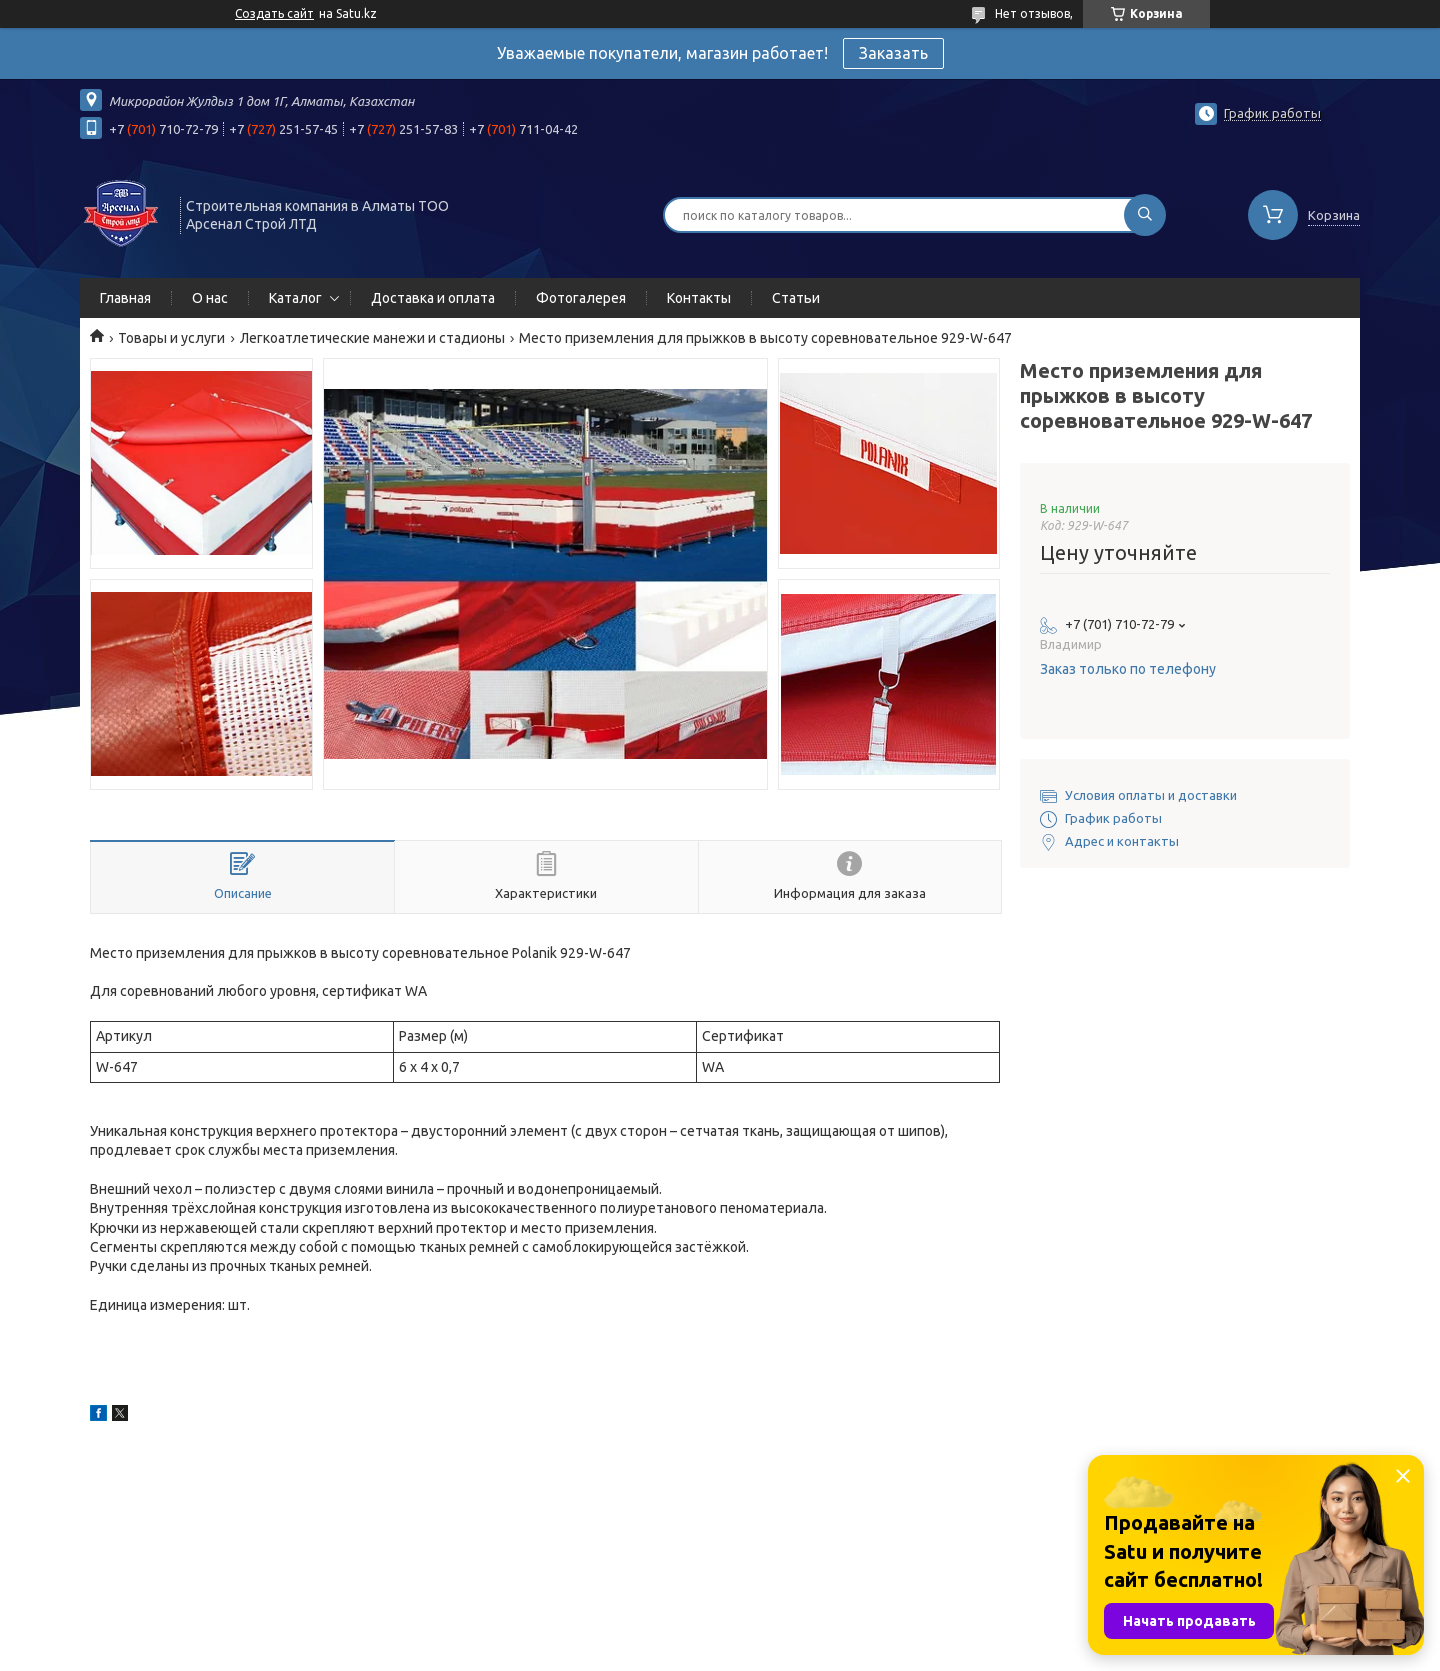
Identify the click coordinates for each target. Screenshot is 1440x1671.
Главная (125, 298)
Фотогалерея (581, 298)
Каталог (295, 298)
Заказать (893, 53)
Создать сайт (274, 13)
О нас (210, 298)
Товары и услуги (171, 338)
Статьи (796, 298)
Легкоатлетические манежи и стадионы (372, 338)
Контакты (699, 298)
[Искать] (1145, 215)
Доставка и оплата (433, 298)
